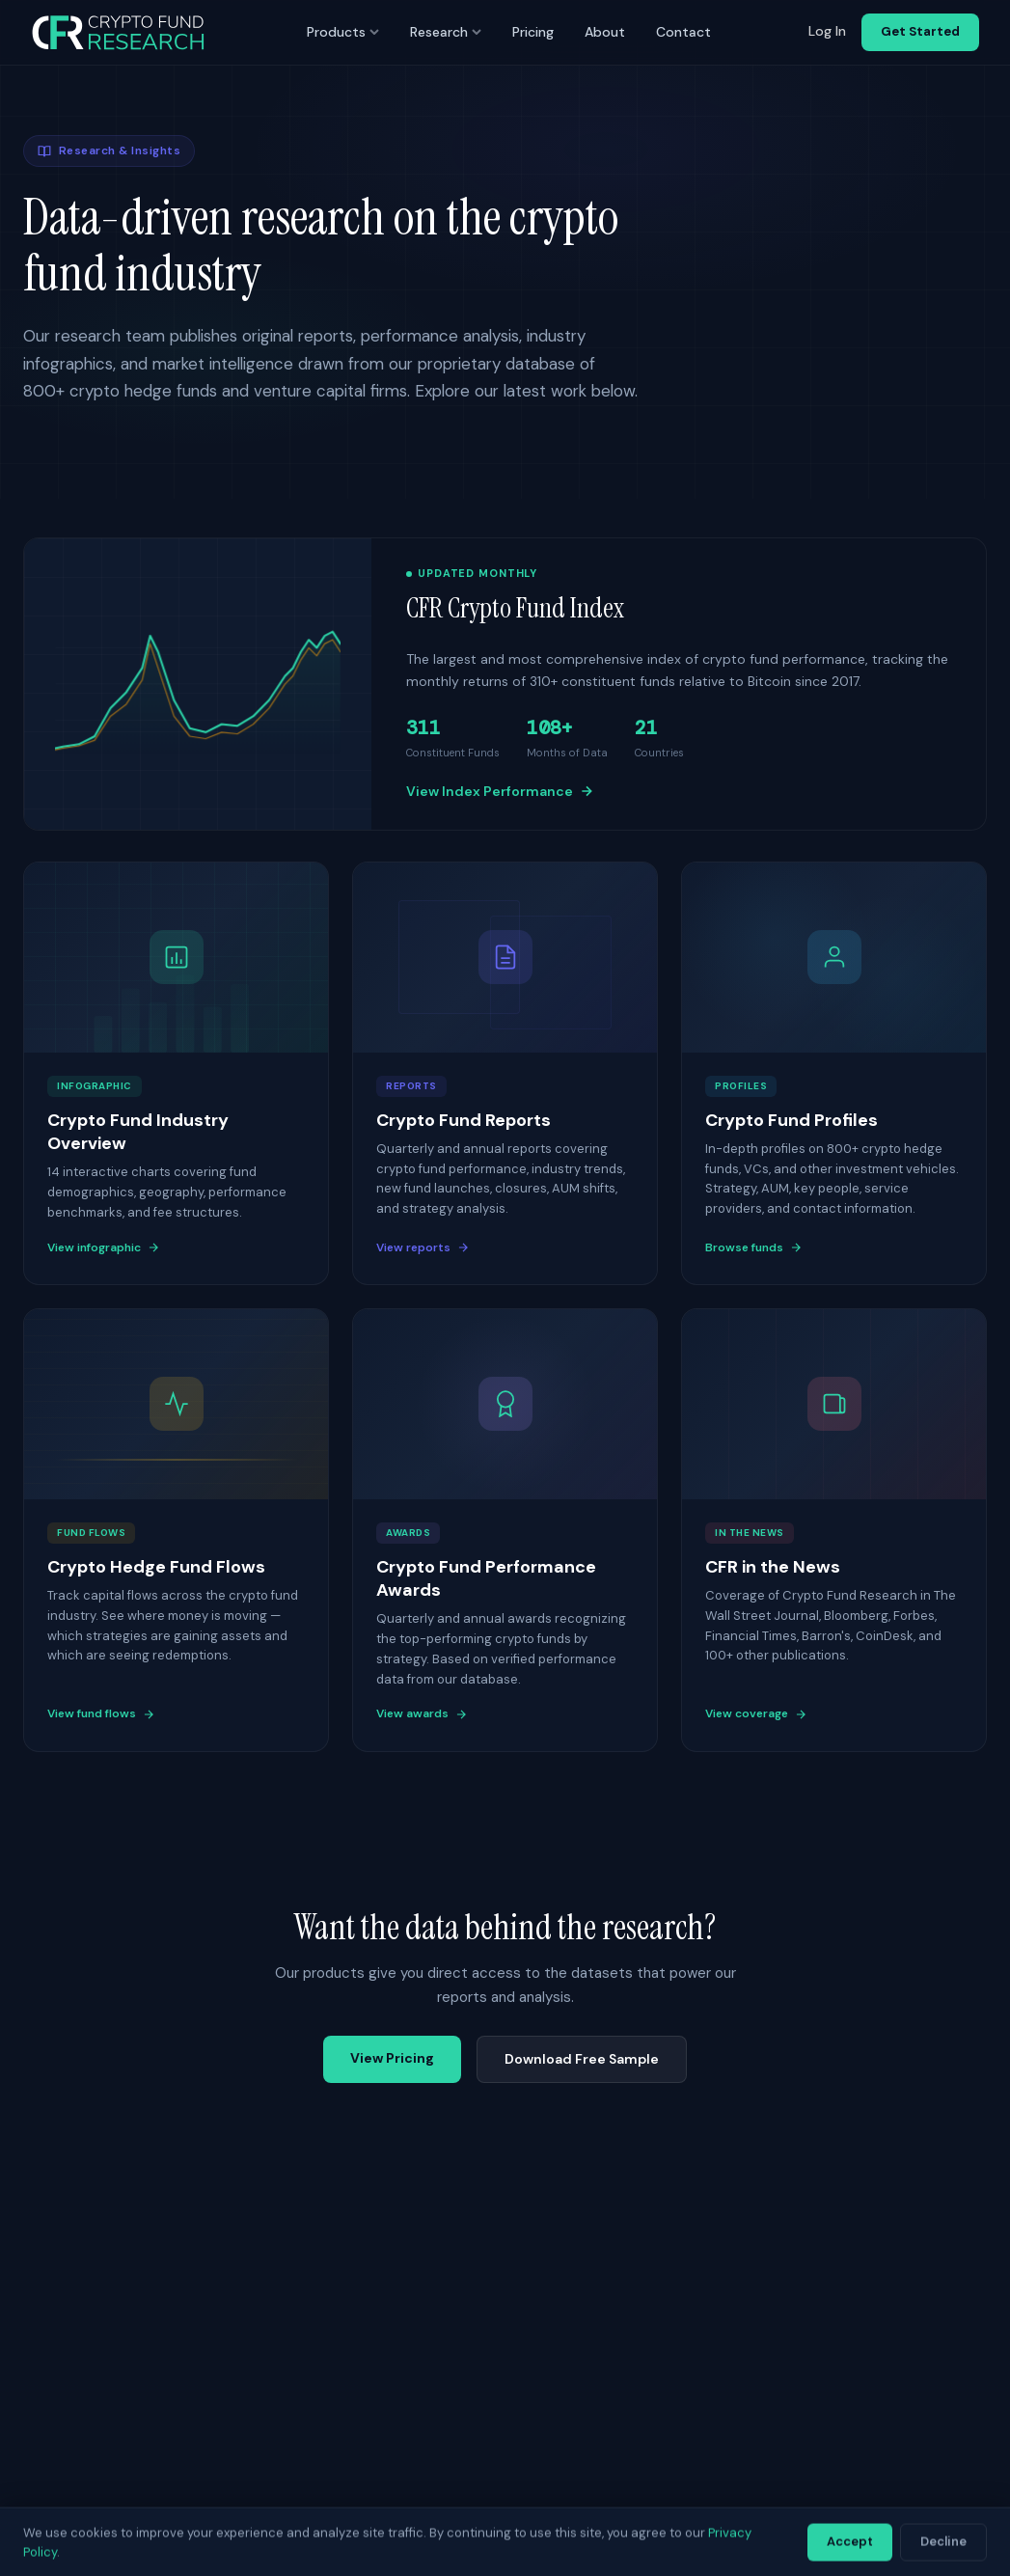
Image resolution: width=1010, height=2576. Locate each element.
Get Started (920, 31)
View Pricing (392, 2058)
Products (343, 32)
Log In (827, 31)
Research (445, 32)
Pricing (533, 32)
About (605, 32)
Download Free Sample (582, 2059)
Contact (683, 32)
